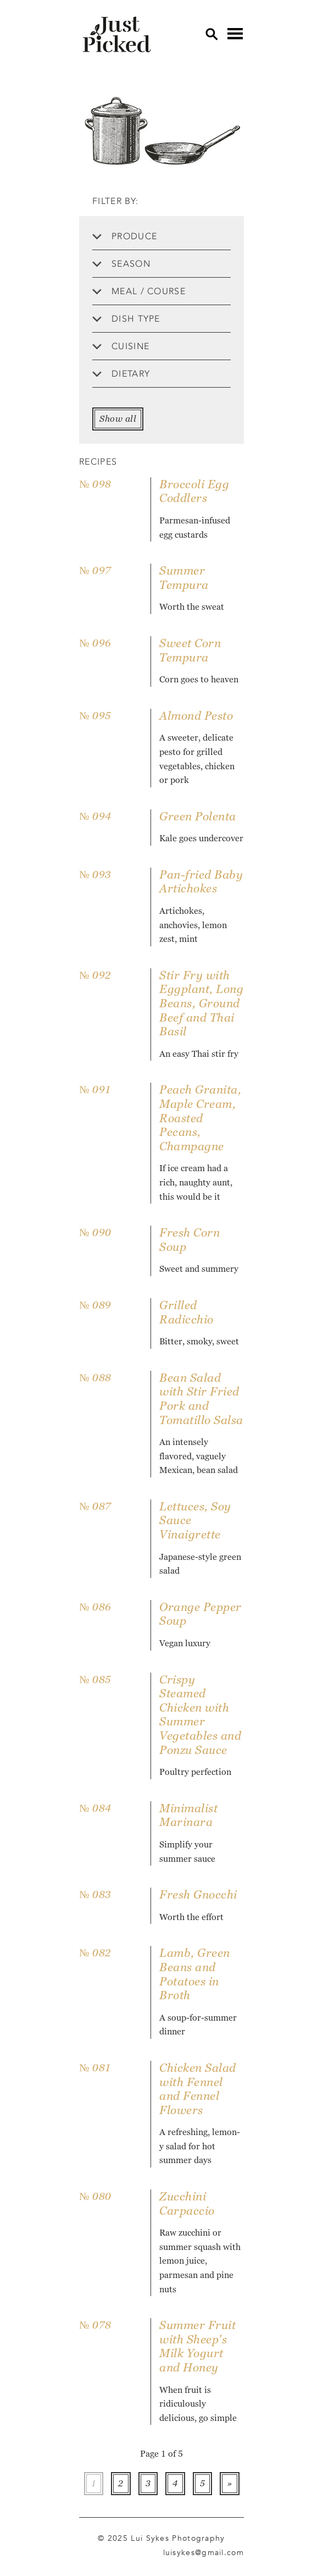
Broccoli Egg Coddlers (194, 491)
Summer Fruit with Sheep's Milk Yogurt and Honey (197, 2346)
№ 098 (95, 484)
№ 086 (95, 1607)
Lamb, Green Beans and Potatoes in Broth (194, 1974)
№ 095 (95, 715)
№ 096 (95, 643)
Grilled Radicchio (186, 1312)
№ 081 (95, 2067)
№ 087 (95, 1506)
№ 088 (95, 1377)
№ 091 (95, 1089)
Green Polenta (197, 816)
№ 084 (95, 1808)
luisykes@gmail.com (203, 2552)
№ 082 (95, 1953)
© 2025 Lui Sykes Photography (161, 2538)
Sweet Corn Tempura (190, 650)
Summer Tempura (184, 578)
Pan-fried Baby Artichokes (201, 882)
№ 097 (95, 570)
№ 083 (95, 1894)
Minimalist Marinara (188, 1815)
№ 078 (95, 2325)
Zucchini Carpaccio (187, 2203)
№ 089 (95, 1305)
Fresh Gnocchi (198, 1894)
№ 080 (95, 2196)
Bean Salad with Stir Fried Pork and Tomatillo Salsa (201, 1399)
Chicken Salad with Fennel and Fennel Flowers (197, 2089)
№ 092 (95, 975)
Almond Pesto (196, 715)
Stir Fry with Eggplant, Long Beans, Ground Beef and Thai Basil (201, 1003)
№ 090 (95, 1232)
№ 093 (95, 874)
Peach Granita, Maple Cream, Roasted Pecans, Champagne (200, 1117)
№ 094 (95, 816)
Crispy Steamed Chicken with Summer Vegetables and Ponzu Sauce (200, 1715)
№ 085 (95, 1679)
